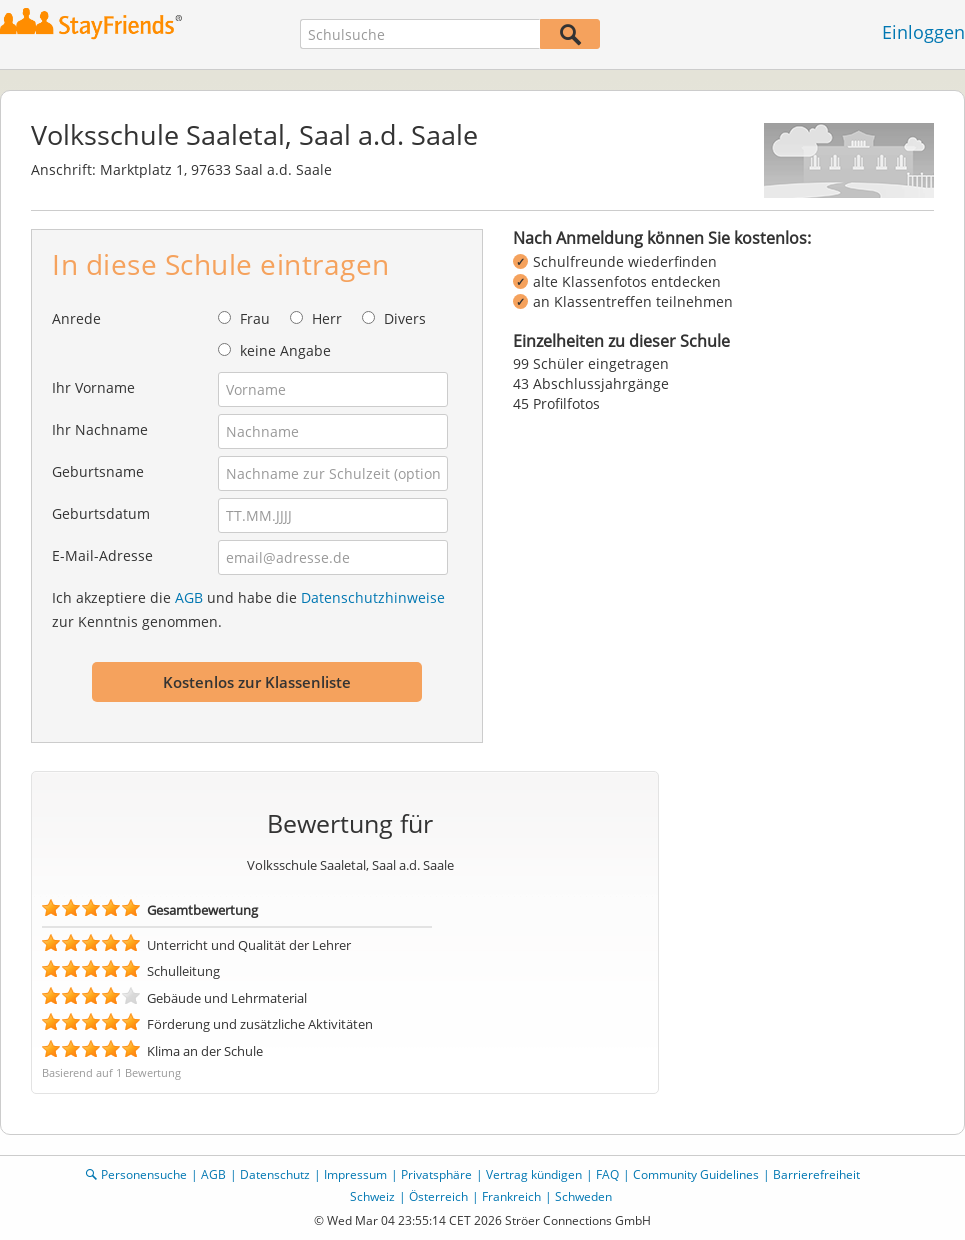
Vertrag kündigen (534, 1174)
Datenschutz (275, 1174)
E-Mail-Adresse (102, 555)
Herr (327, 318)
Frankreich (511, 1196)
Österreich (438, 1196)
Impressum (355, 1174)
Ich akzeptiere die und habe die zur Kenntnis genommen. (248, 609)
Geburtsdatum (101, 513)
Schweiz (372, 1196)
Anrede (76, 318)
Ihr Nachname (100, 429)
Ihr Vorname (93, 387)
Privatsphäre (436, 1174)
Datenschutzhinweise (373, 597)
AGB (189, 597)
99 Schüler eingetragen (591, 363)
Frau (255, 318)
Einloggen (923, 32)
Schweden (583, 1196)
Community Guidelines (696, 1174)
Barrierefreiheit (816, 1174)
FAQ (607, 1174)
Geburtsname (98, 471)
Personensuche (144, 1174)
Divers (405, 318)
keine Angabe (285, 350)
